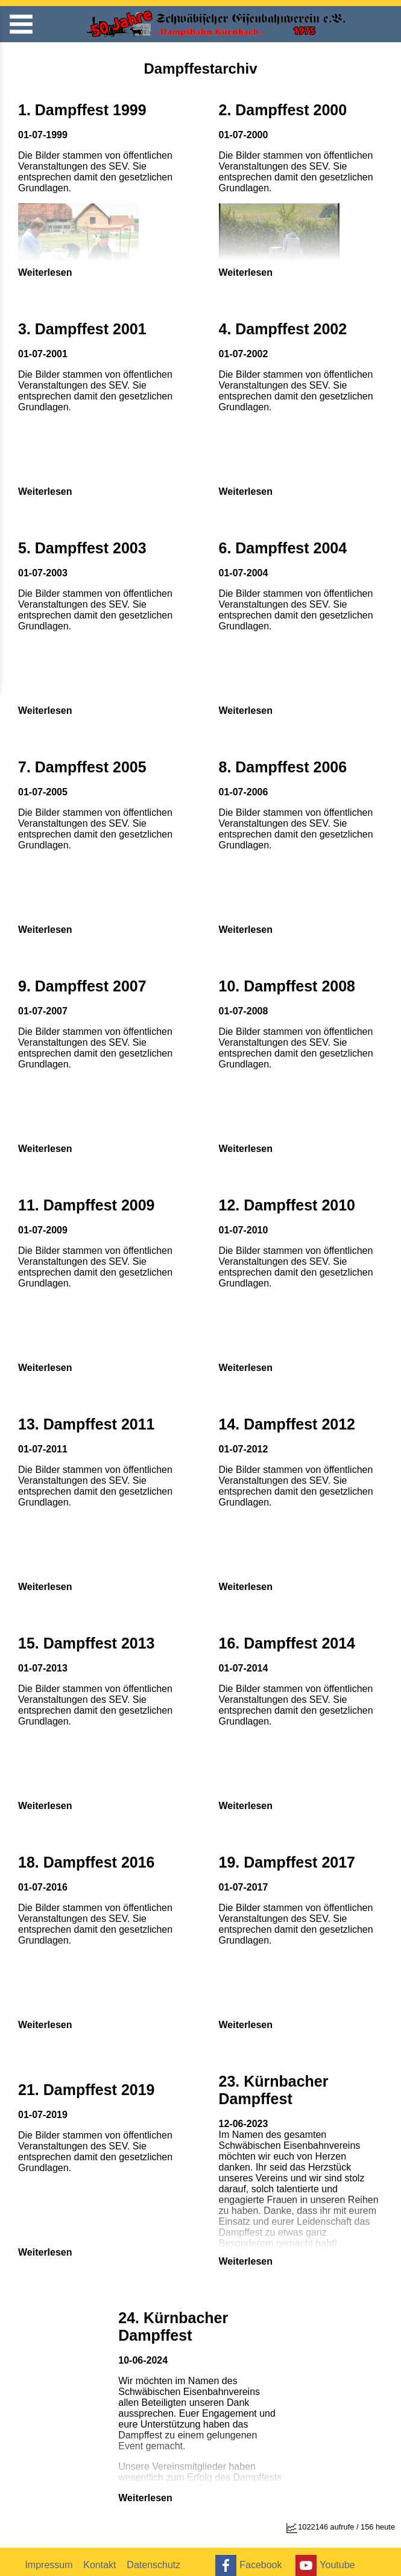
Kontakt (102, 2557)
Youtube (326, 2557)
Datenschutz (157, 2557)
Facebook (248, 2557)
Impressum (50, 2557)
